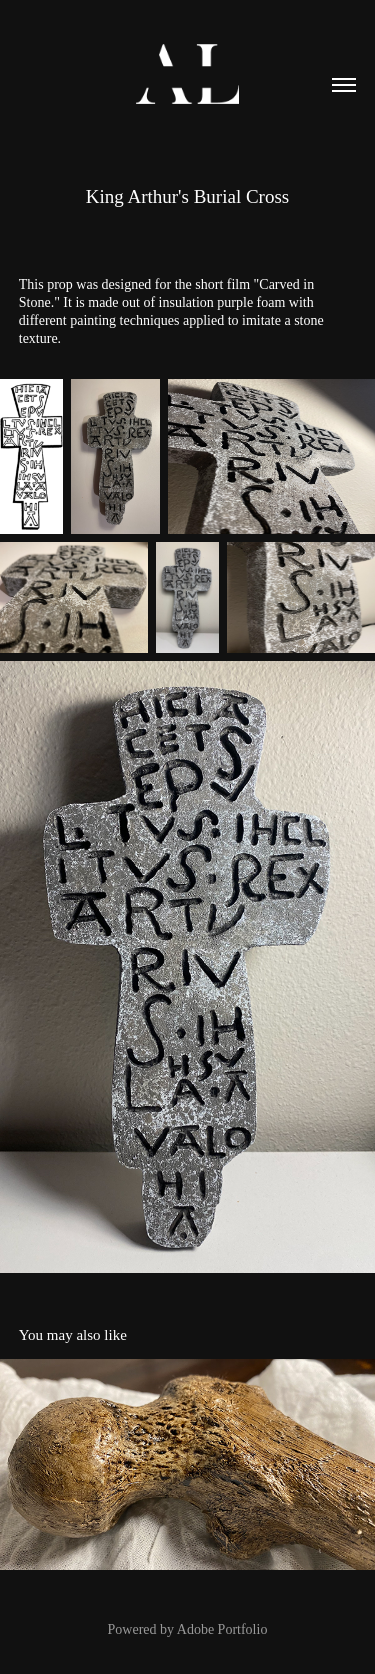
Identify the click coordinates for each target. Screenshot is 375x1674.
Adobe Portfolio (222, 1629)
